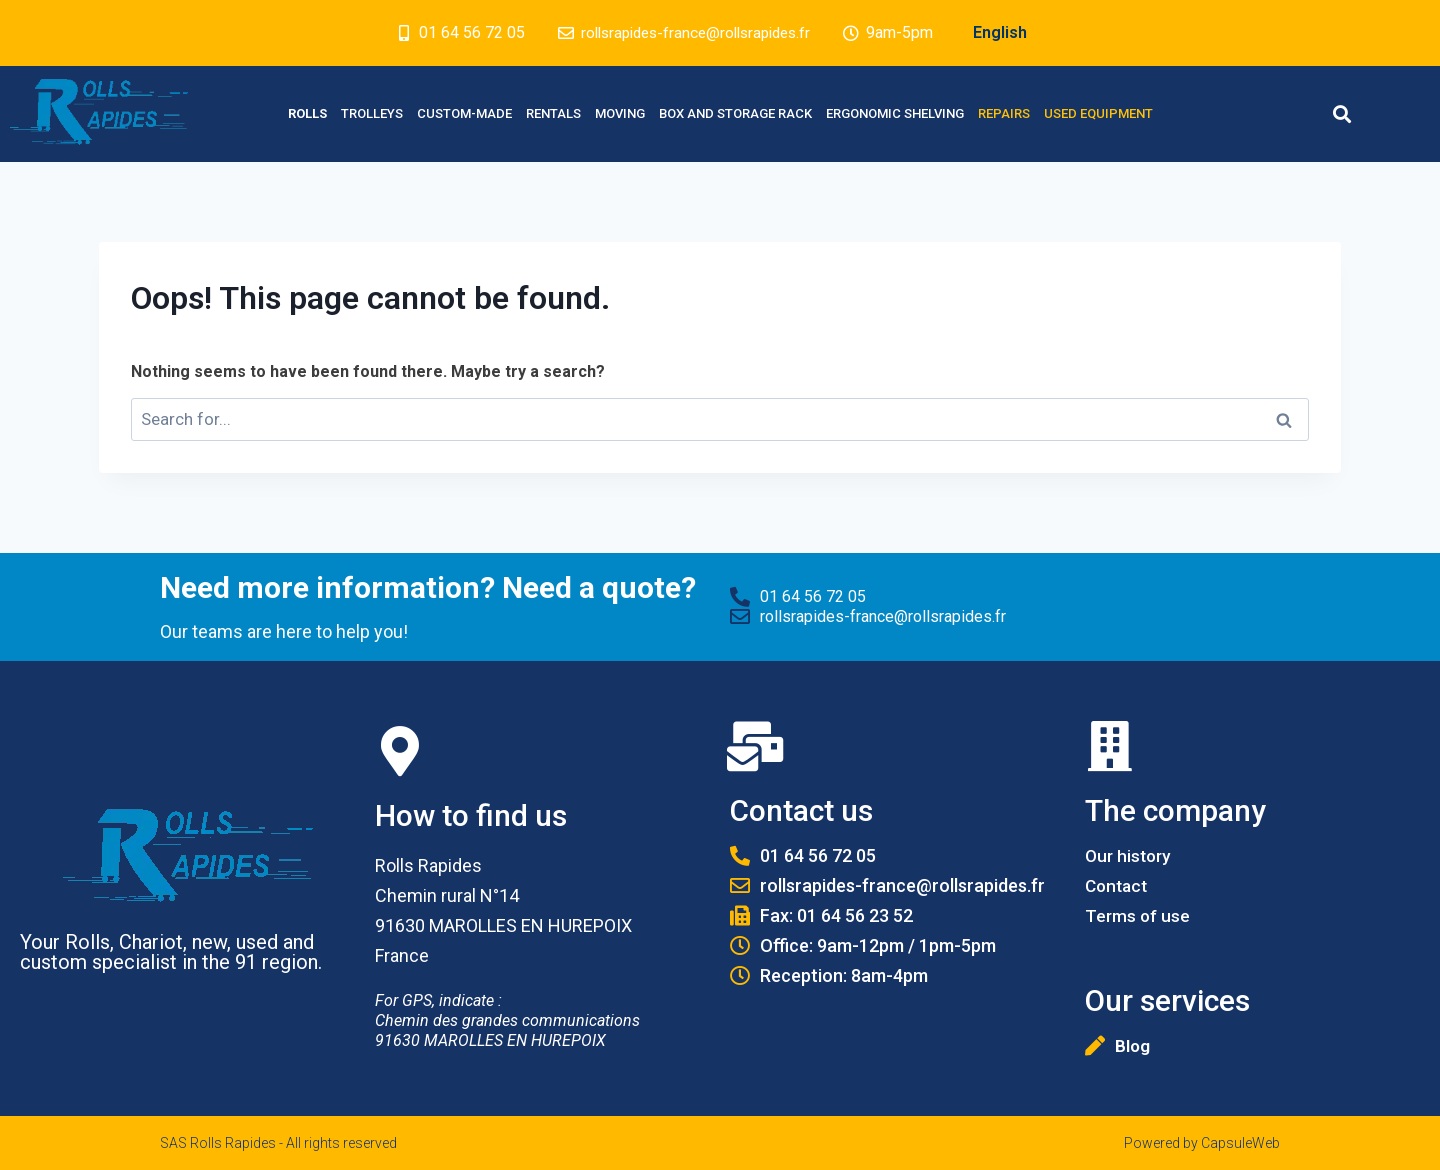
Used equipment (1098, 113)
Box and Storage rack (735, 113)
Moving (620, 113)
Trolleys (372, 113)
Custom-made (464, 113)
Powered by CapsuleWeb (1202, 1143)
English (1008, 32)
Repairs (1004, 113)
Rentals (553, 113)
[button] (1341, 114)
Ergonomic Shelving (895, 113)
